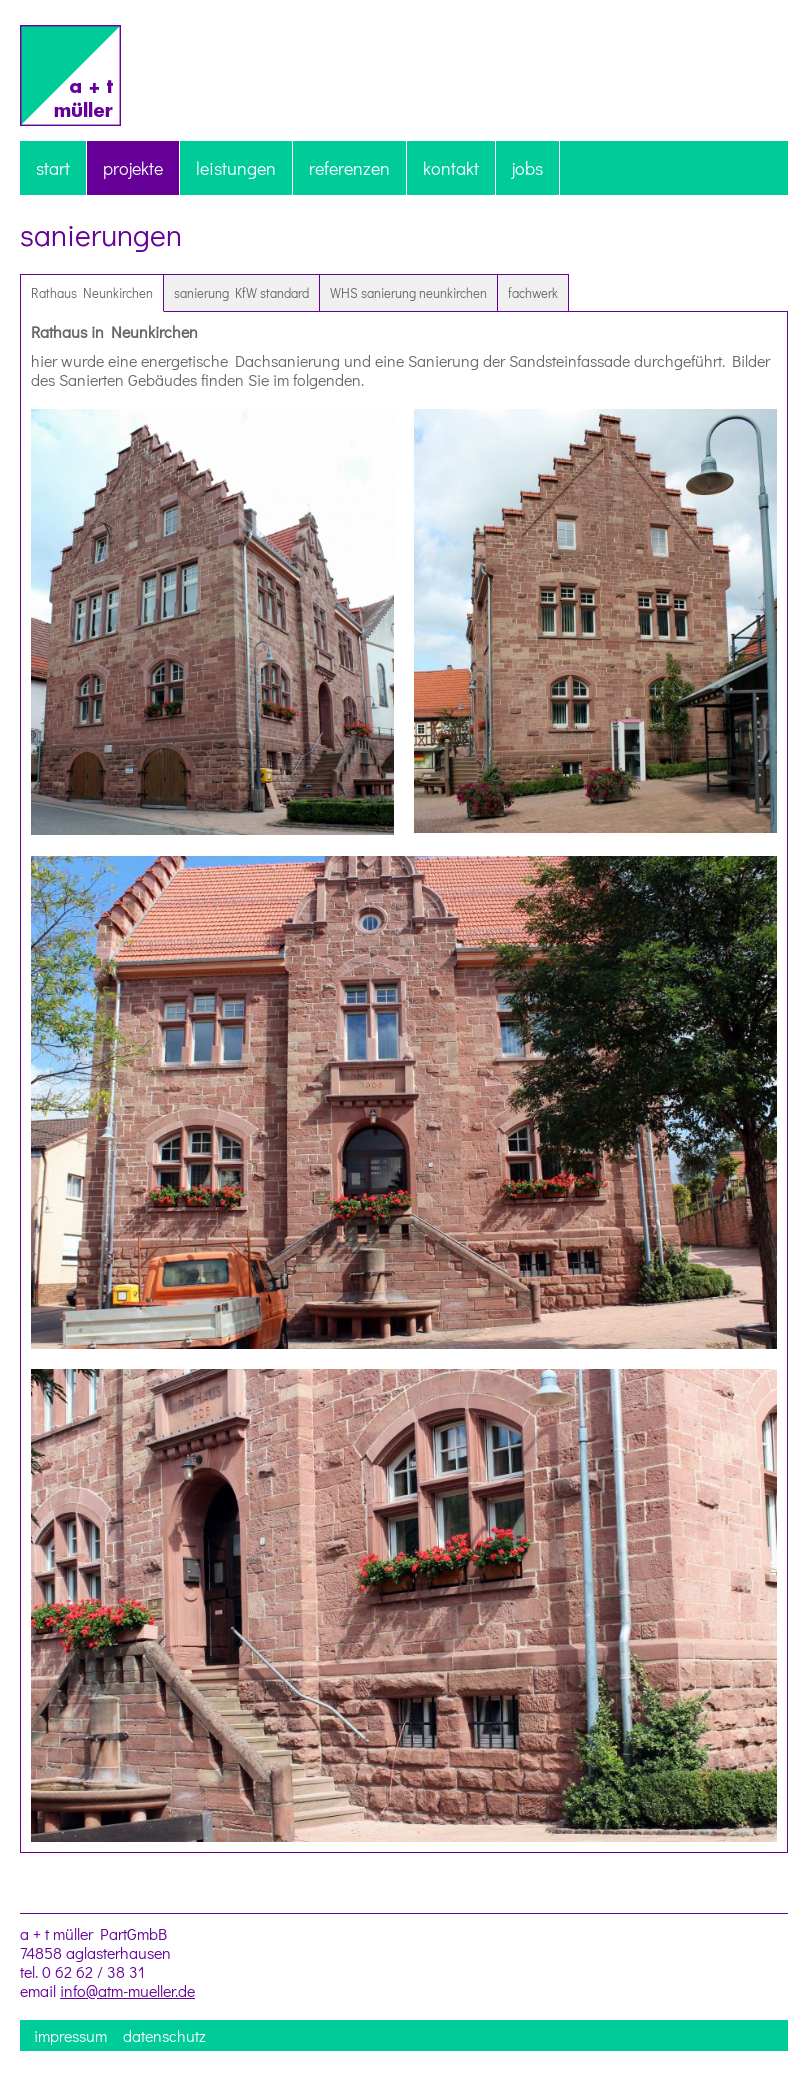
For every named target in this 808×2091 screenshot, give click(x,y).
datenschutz (164, 2035)
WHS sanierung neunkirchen (408, 292)
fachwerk (533, 292)
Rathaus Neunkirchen (92, 292)
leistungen (236, 168)
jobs (527, 168)
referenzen (349, 168)
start (53, 168)
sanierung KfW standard (241, 292)
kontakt (451, 168)
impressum (70, 2035)
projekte (133, 168)
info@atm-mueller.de (127, 1990)
